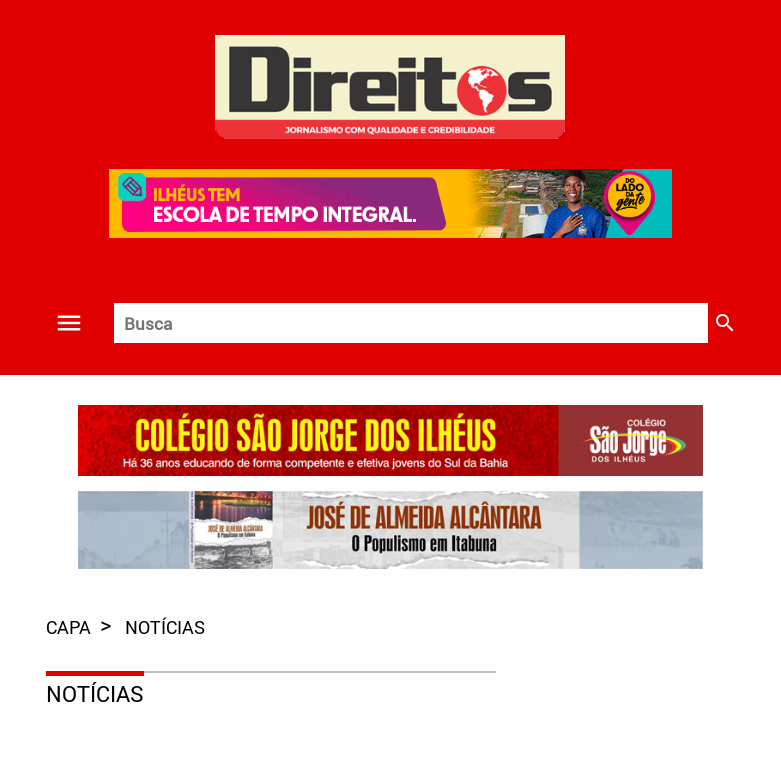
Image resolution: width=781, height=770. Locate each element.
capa (70, 627)
